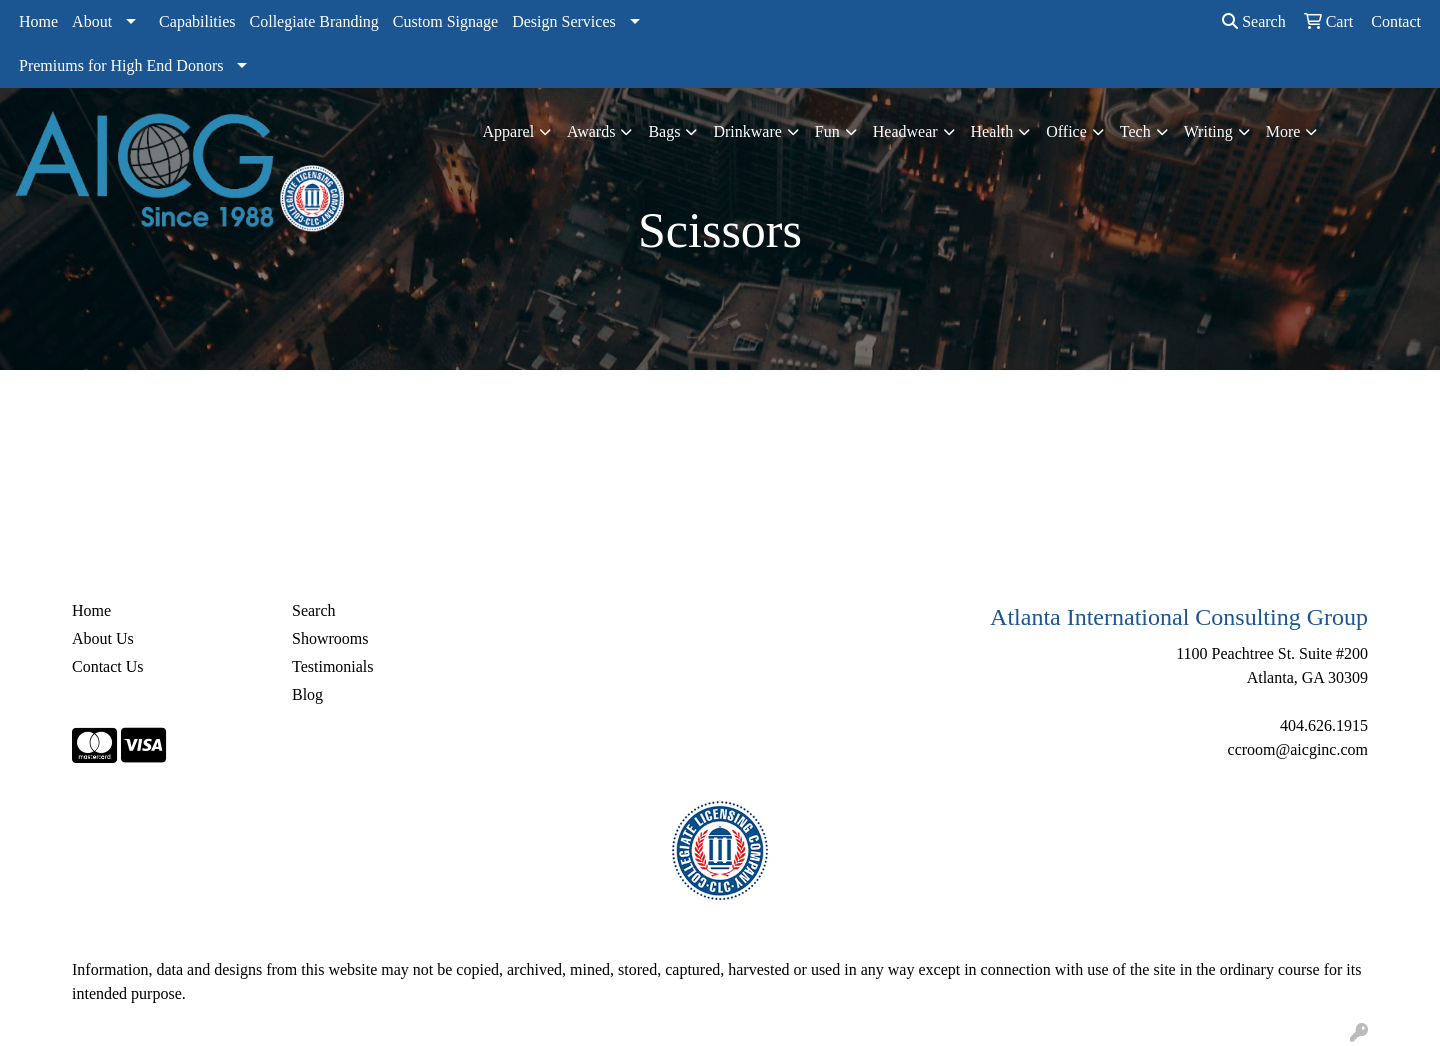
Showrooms (330, 638)
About (92, 21)
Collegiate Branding (314, 21)
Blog (307, 694)
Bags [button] (664, 131)
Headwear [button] (905, 131)
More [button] (1283, 131)
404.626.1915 (1324, 725)
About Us (103, 638)
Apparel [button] (509, 131)
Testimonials (333, 666)
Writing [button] (1208, 131)
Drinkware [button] (747, 131)
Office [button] (1066, 131)
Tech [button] (1135, 131)
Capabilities (197, 21)
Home (38, 21)
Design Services (564, 21)
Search (1254, 21)
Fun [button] (827, 131)
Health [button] (992, 131)
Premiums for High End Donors (121, 65)
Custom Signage (445, 21)
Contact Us (108, 666)
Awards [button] (591, 131)
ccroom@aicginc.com (1298, 749)
